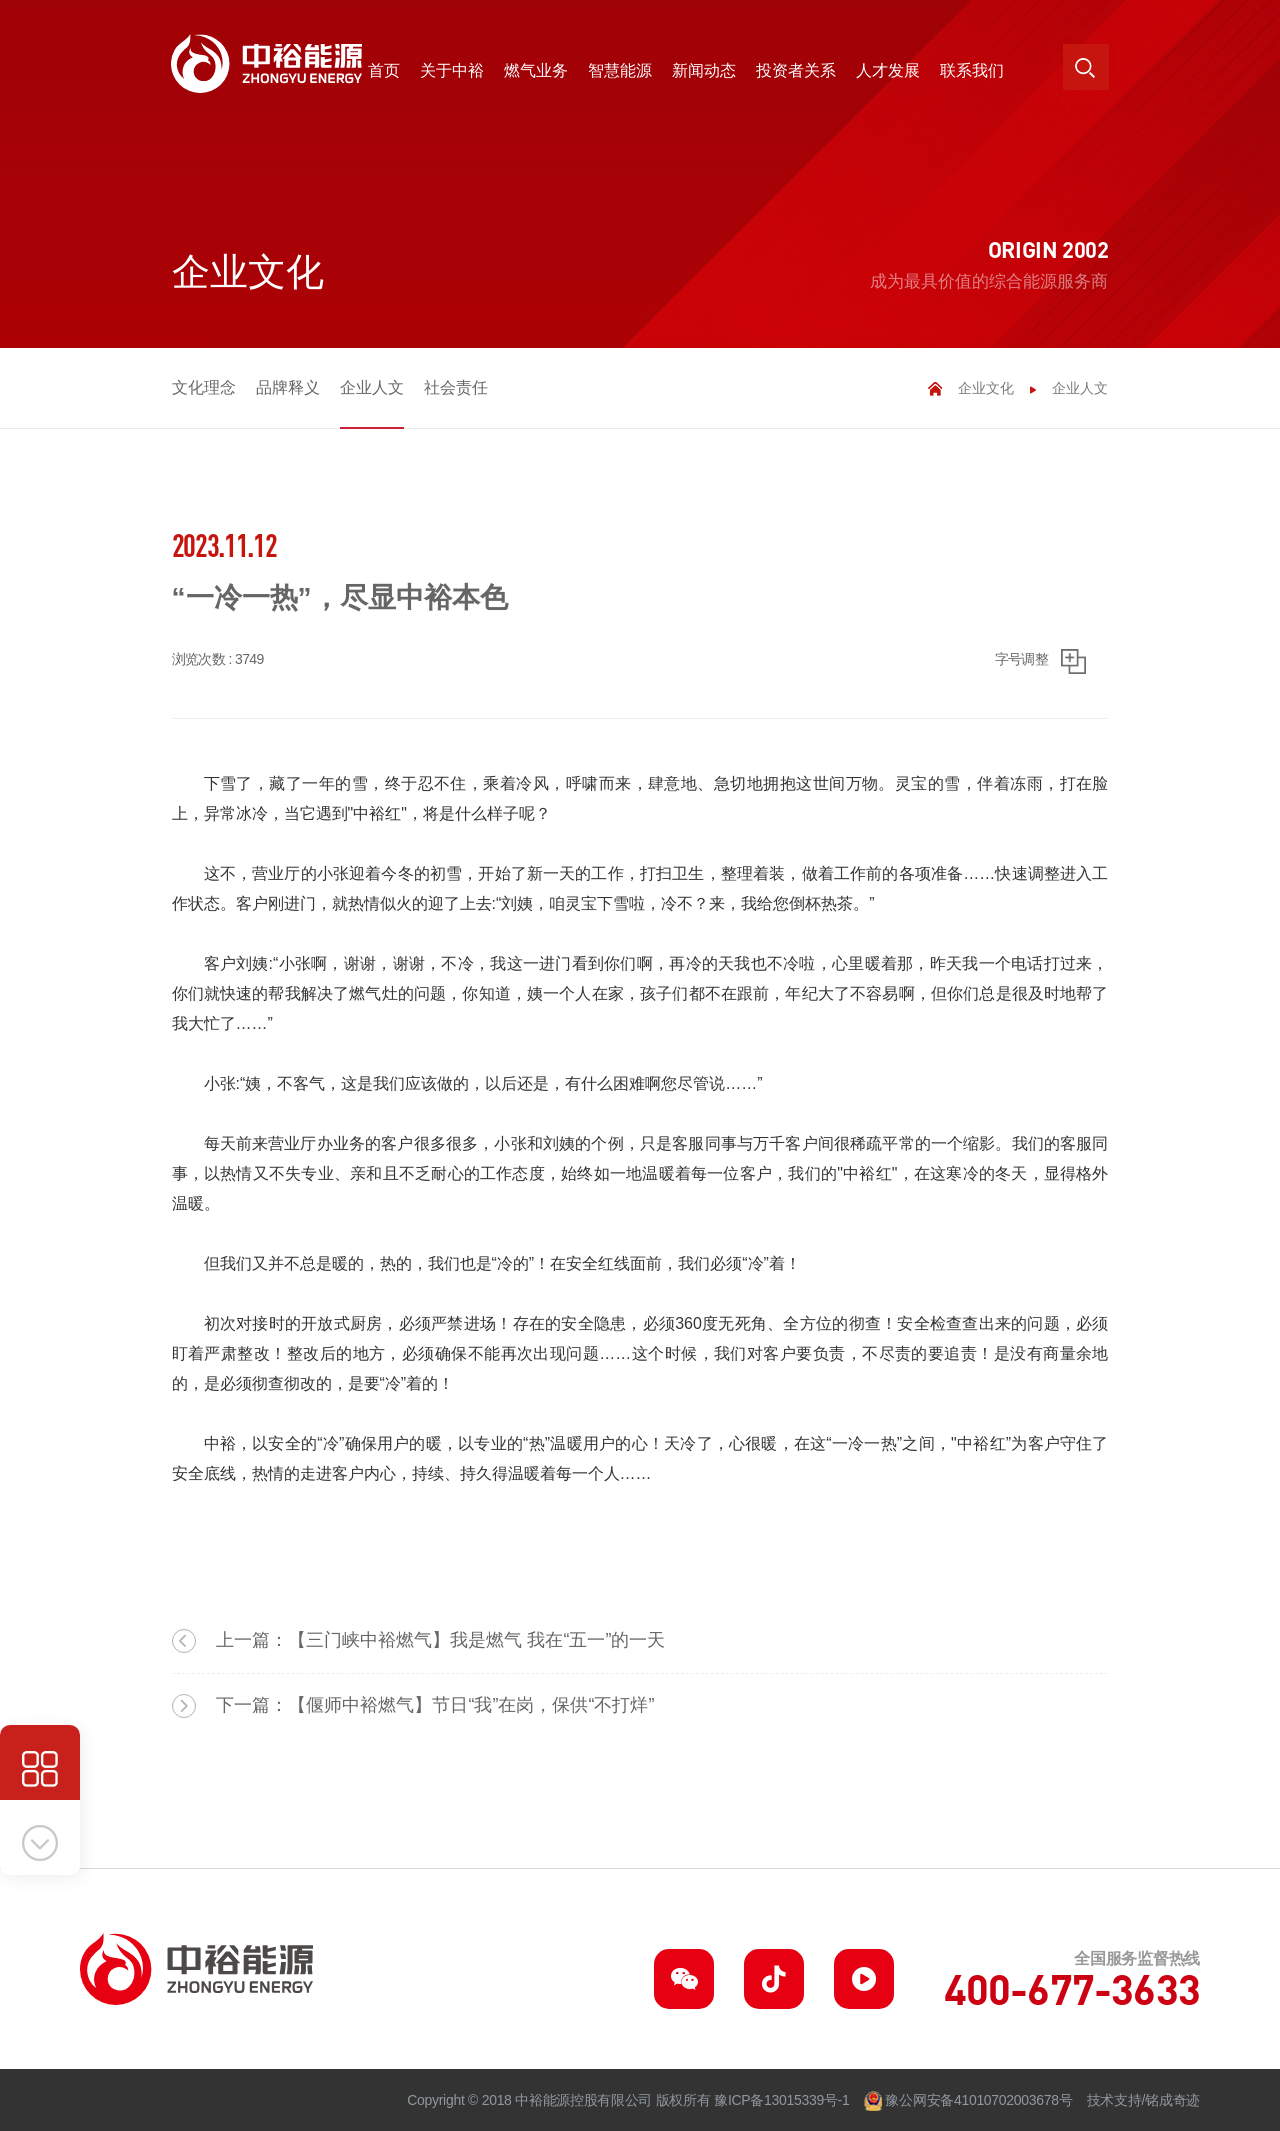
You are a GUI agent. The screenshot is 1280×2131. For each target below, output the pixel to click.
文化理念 (204, 387)
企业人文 (372, 387)
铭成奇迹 (1172, 2100)
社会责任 (456, 387)
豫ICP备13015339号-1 (781, 2100)
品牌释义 (288, 387)
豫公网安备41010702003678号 (978, 2100)
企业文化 (986, 388)
